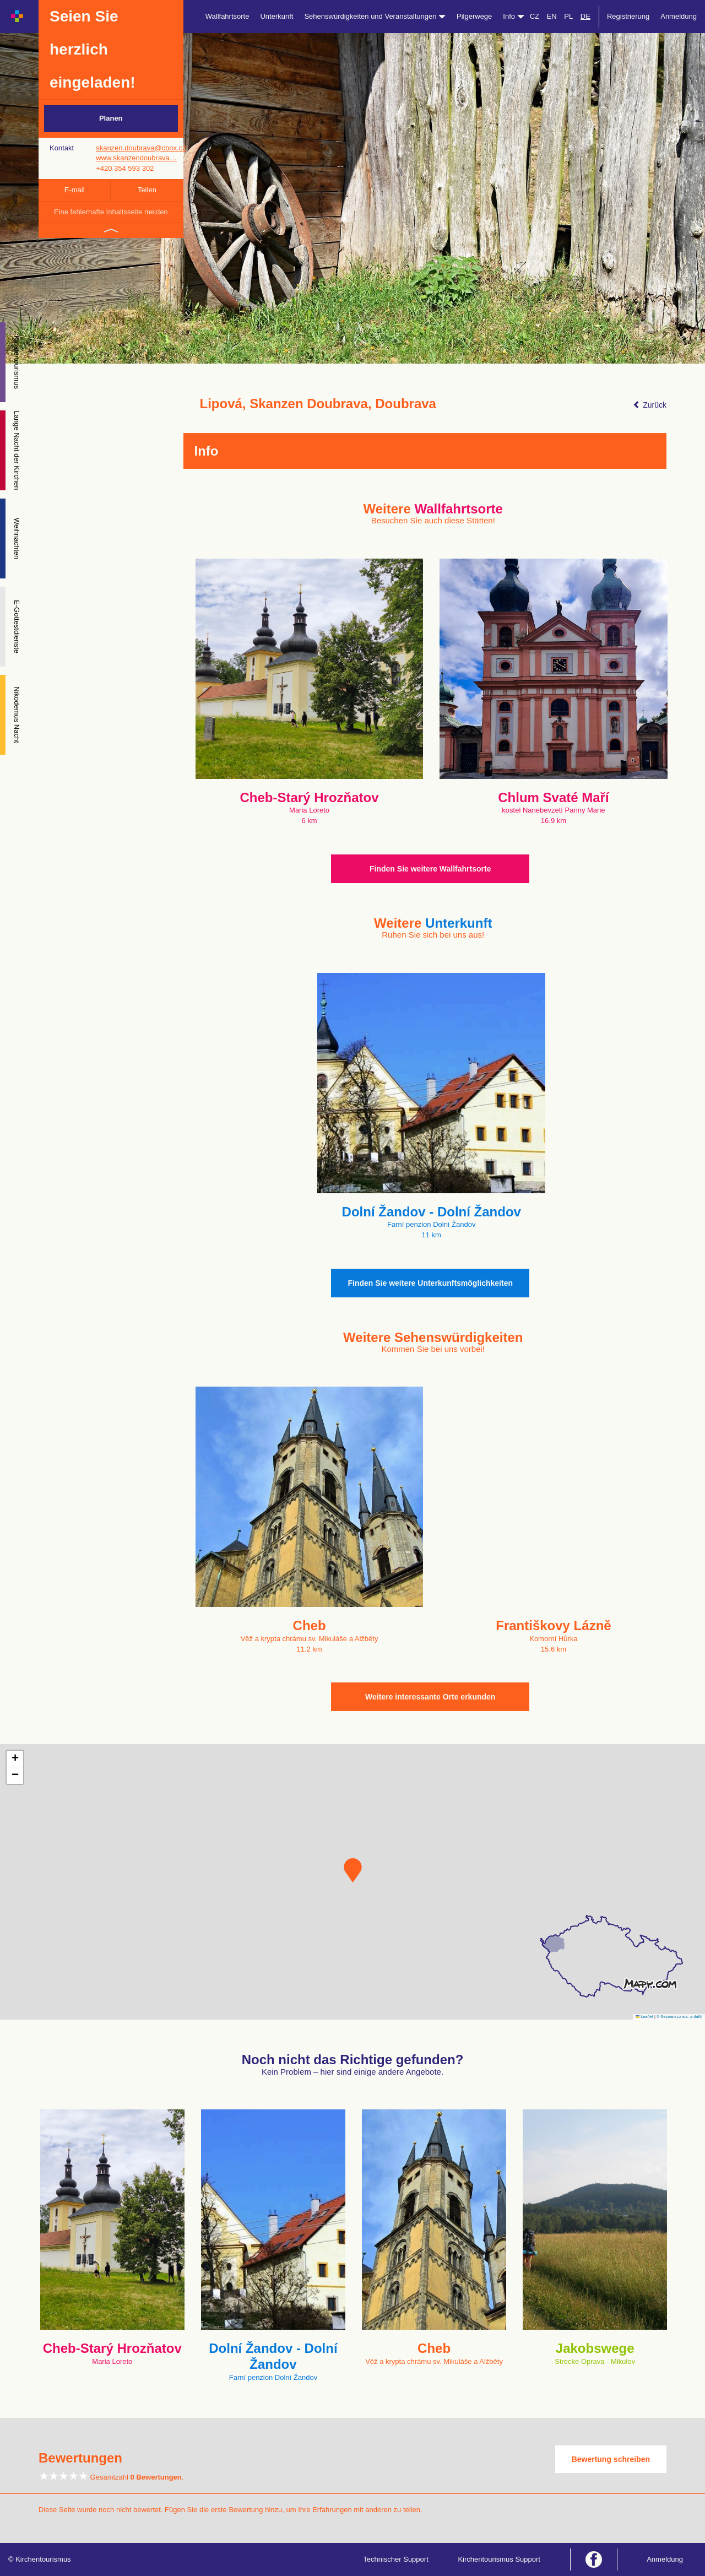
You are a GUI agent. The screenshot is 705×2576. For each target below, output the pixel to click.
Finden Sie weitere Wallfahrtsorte (430, 868)
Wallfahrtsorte (227, 16)
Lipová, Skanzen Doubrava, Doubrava (318, 404)
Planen (111, 118)
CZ (534, 16)
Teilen (147, 190)
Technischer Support (396, 2559)
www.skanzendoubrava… (136, 158)
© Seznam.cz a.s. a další (679, 2016)
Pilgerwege (474, 16)
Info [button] (513, 16)
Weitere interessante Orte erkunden (430, 1696)
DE (585, 16)
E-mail (74, 190)
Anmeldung (678, 16)
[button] (353, 1870)
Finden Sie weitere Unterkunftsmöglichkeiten (430, 1283)
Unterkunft (276, 16)
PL (568, 16)
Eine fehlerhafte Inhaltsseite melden (111, 212)
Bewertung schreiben (611, 2459)
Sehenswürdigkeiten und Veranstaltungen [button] (375, 16)
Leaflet (644, 2016)
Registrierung (628, 16)
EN (552, 16)
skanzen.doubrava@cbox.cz (141, 148)
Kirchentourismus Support (499, 2559)
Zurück (649, 405)
